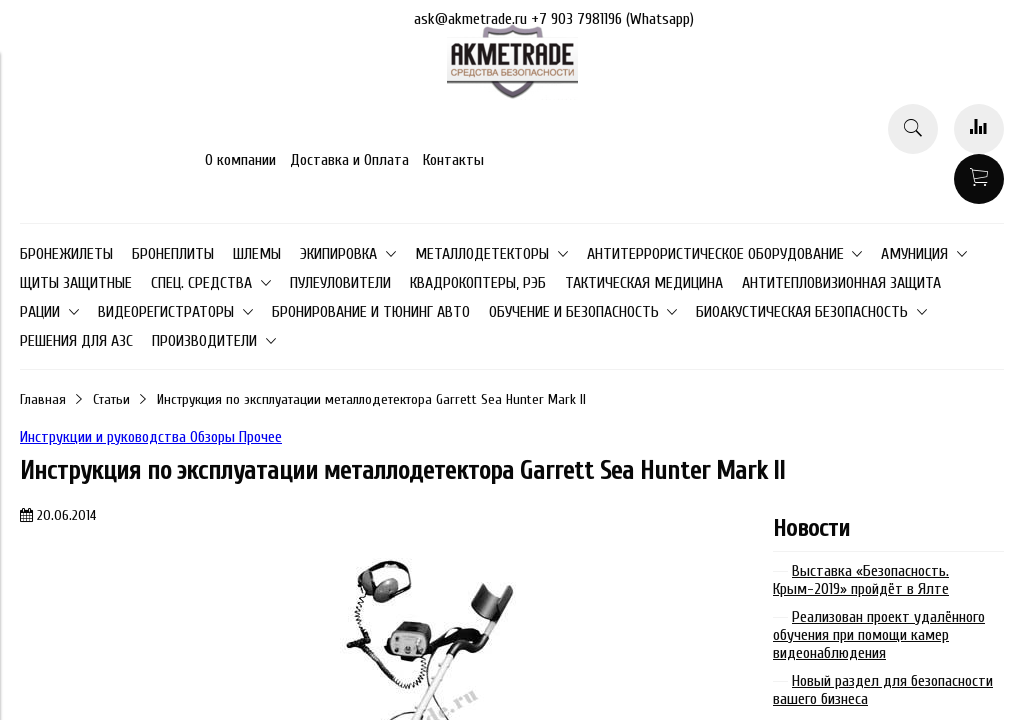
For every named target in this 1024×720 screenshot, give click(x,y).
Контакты (453, 160)
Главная (43, 399)
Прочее (260, 437)
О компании (240, 160)
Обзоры (214, 437)
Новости (811, 528)
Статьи (111, 399)
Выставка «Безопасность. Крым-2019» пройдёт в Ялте (861, 580)
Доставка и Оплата (349, 160)
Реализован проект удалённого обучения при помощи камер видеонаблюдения (879, 635)
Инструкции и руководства (105, 437)
